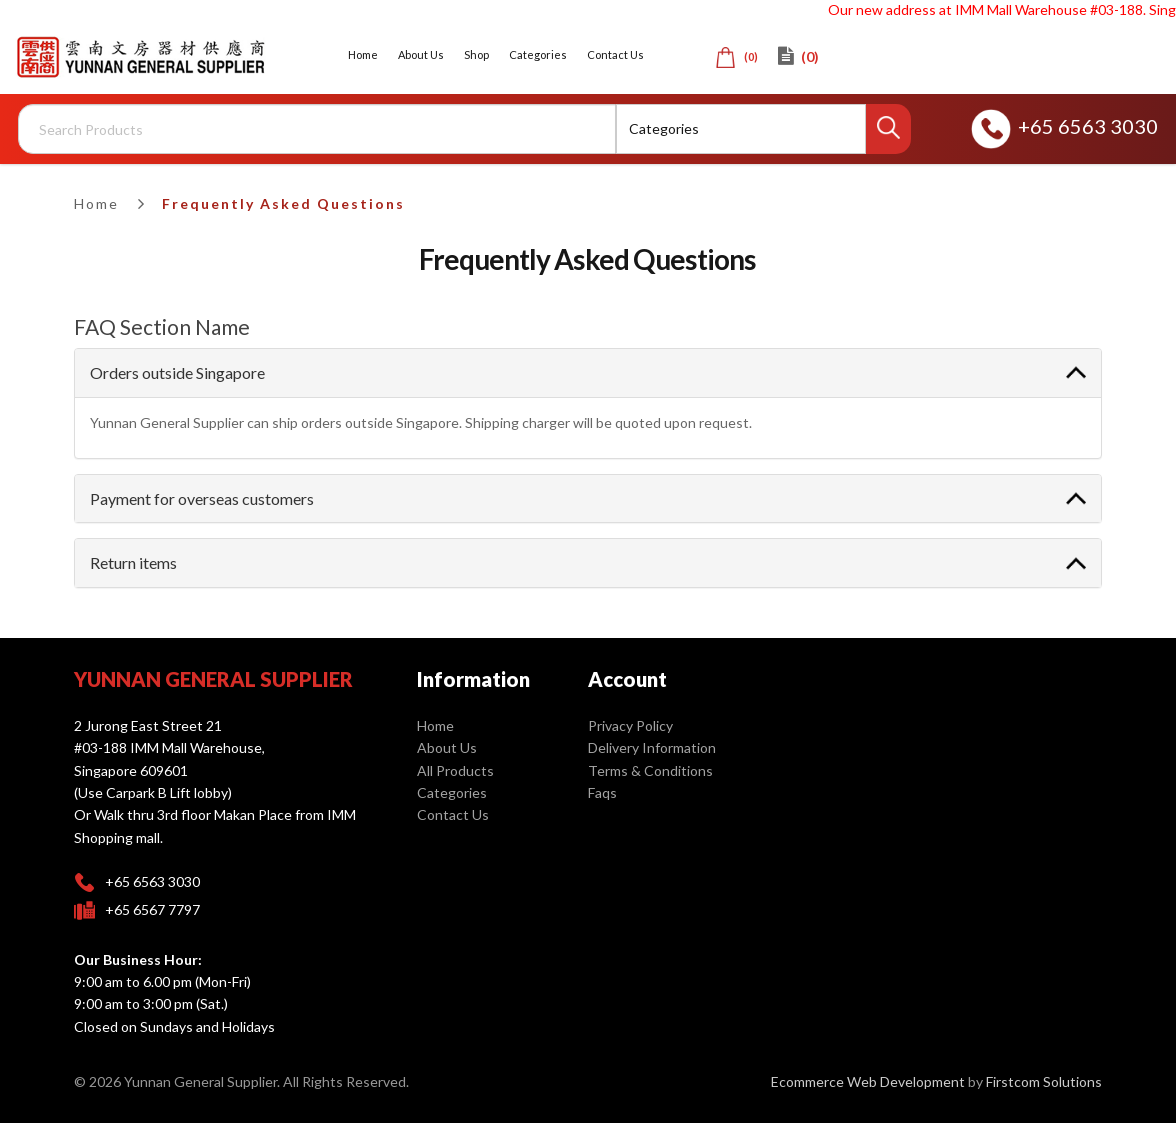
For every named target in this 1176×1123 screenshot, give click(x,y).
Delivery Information (652, 747)
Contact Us (453, 814)
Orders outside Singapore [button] (177, 372)
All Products (455, 770)
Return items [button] (133, 562)
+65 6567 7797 (152, 909)
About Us (447, 747)
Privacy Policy (630, 725)
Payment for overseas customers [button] (202, 498)
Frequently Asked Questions (283, 203)
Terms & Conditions (650, 770)
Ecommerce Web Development (868, 1081)
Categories (452, 792)
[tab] (588, 373)
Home (96, 203)
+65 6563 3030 (1064, 126)
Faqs (602, 792)
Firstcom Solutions (1044, 1081)
